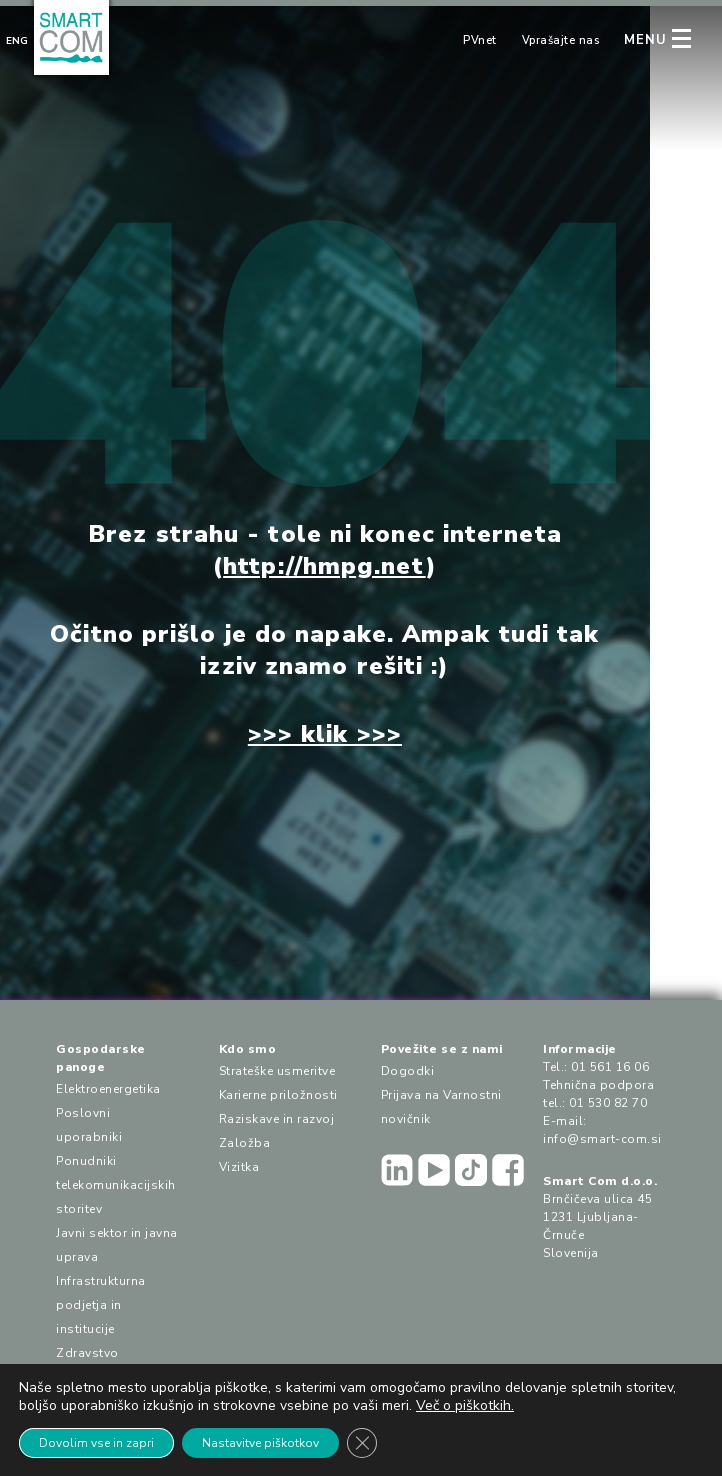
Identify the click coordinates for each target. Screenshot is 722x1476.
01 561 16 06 (610, 1067)
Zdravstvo (87, 1353)
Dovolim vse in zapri (96, 1443)
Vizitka (239, 1167)
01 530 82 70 (608, 1103)
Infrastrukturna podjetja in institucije (101, 1305)
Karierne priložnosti (278, 1095)
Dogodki (408, 1071)
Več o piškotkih (463, 1405)
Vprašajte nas (561, 40)
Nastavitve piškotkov (260, 1443)
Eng (17, 41)
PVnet (480, 40)
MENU (645, 40)
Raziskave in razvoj (277, 1119)
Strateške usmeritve (277, 1071)
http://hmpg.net (324, 566)
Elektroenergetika (108, 1089)
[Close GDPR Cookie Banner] (362, 1443)
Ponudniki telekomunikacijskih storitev (116, 1185)
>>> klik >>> (325, 734)
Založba (245, 1143)
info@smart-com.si (602, 1139)
